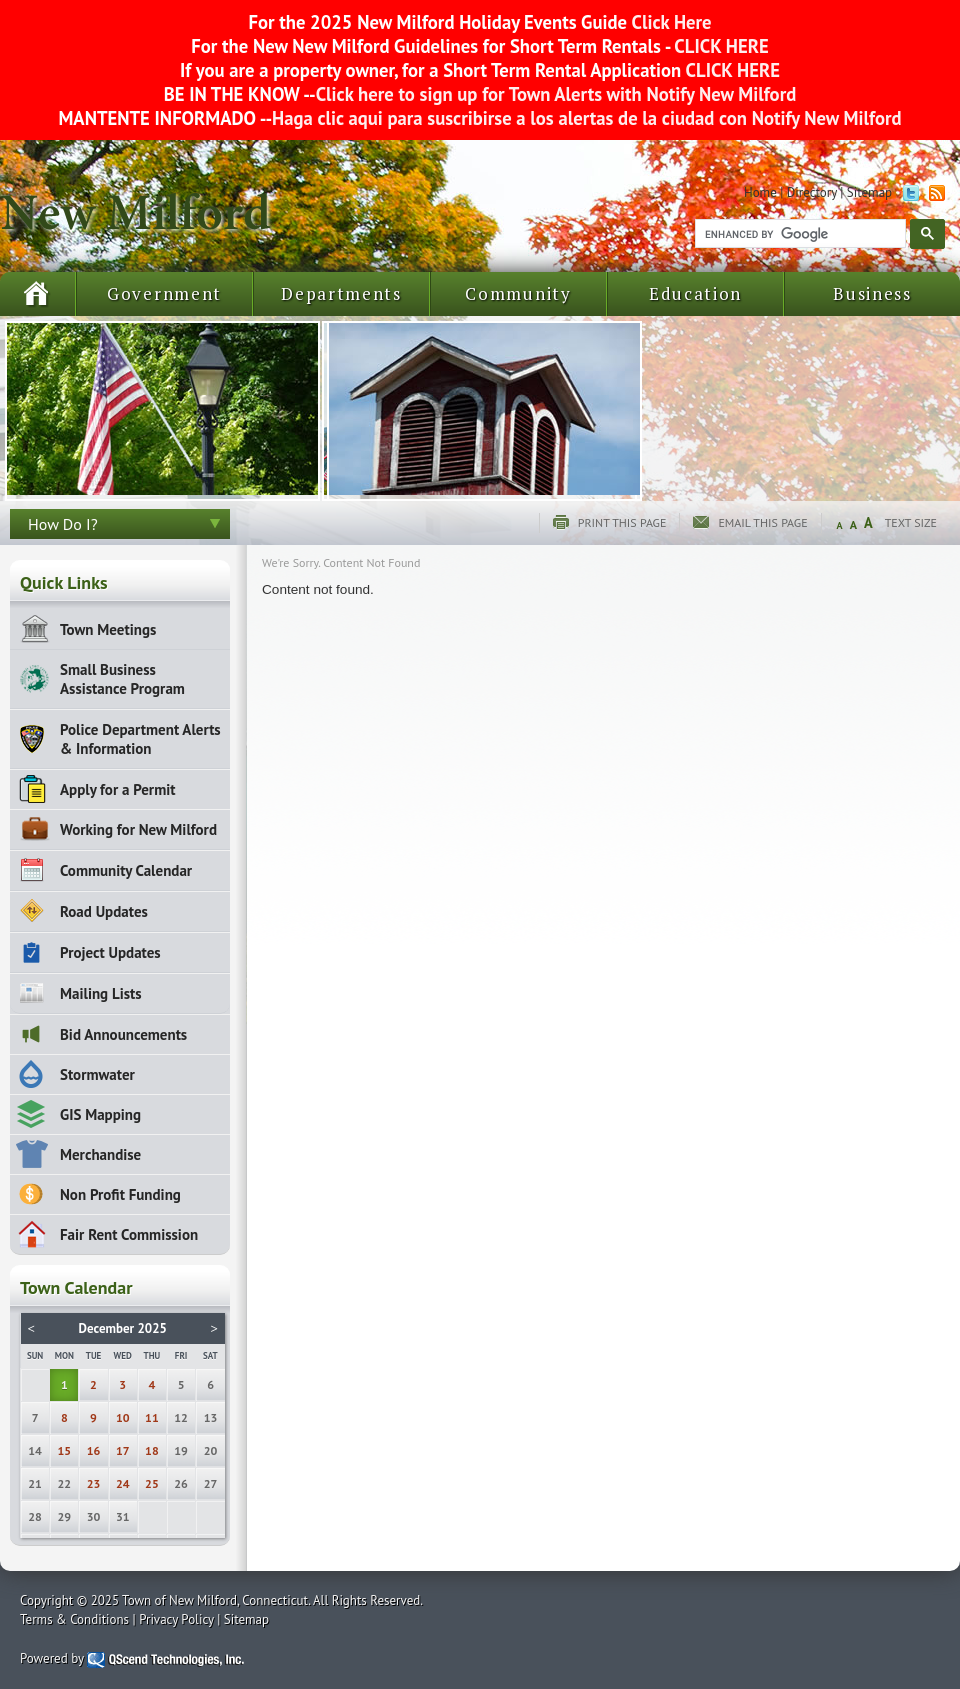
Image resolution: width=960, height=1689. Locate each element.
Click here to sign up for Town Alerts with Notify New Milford (556, 94)
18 (152, 1450)
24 (123, 1483)
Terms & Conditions (74, 1619)
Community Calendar (126, 870)
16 (94, 1450)
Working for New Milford (138, 829)
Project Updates (110, 952)
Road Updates (104, 911)
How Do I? (63, 524)
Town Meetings (108, 629)
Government (164, 293)
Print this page (622, 522)
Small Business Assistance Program (122, 679)
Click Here (672, 22)
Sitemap (869, 192)
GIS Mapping (100, 1114)
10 (123, 1417)
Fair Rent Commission (129, 1234)
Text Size (911, 522)
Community (518, 293)
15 (65, 1450)
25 (152, 1483)
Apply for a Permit (117, 789)
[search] (798, 234)
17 (123, 1450)
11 (152, 1417)
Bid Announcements (123, 1034)
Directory (812, 192)
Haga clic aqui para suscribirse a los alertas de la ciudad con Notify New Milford (586, 118)
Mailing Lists (101, 993)
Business (872, 293)
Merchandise (100, 1154)
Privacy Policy (176, 1619)
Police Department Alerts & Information (140, 739)
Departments (341, 293)
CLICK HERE (719, 46)
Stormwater (97, 1074)
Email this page (762, 522)
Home (760, 192)
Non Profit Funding (120, 1194)
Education (695, 293)
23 (94, 1483)
